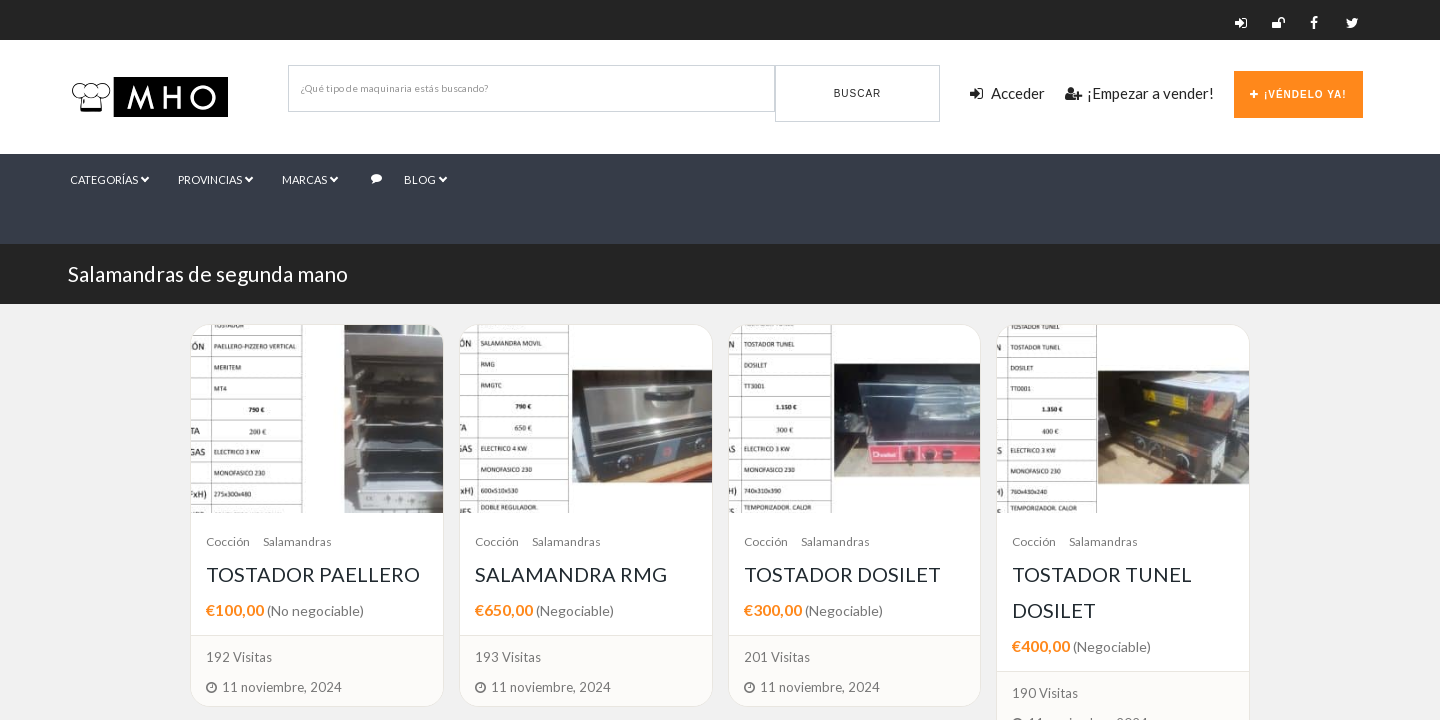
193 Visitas (508, 657)
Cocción (228, 541)
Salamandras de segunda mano (208, 273)
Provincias (216, 179)
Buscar (858, 93)
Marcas (310, 179)
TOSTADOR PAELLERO (313, 574)
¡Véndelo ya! (1298, 94)
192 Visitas (239, 657)
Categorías (110, 179)
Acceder (1007, 93)
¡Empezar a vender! (1139, 93)
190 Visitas (1045, 693)
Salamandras (297, 541)
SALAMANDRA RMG (571, 574)
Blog (410, 179)
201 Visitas (777, 657)
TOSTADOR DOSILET (842, 574)
